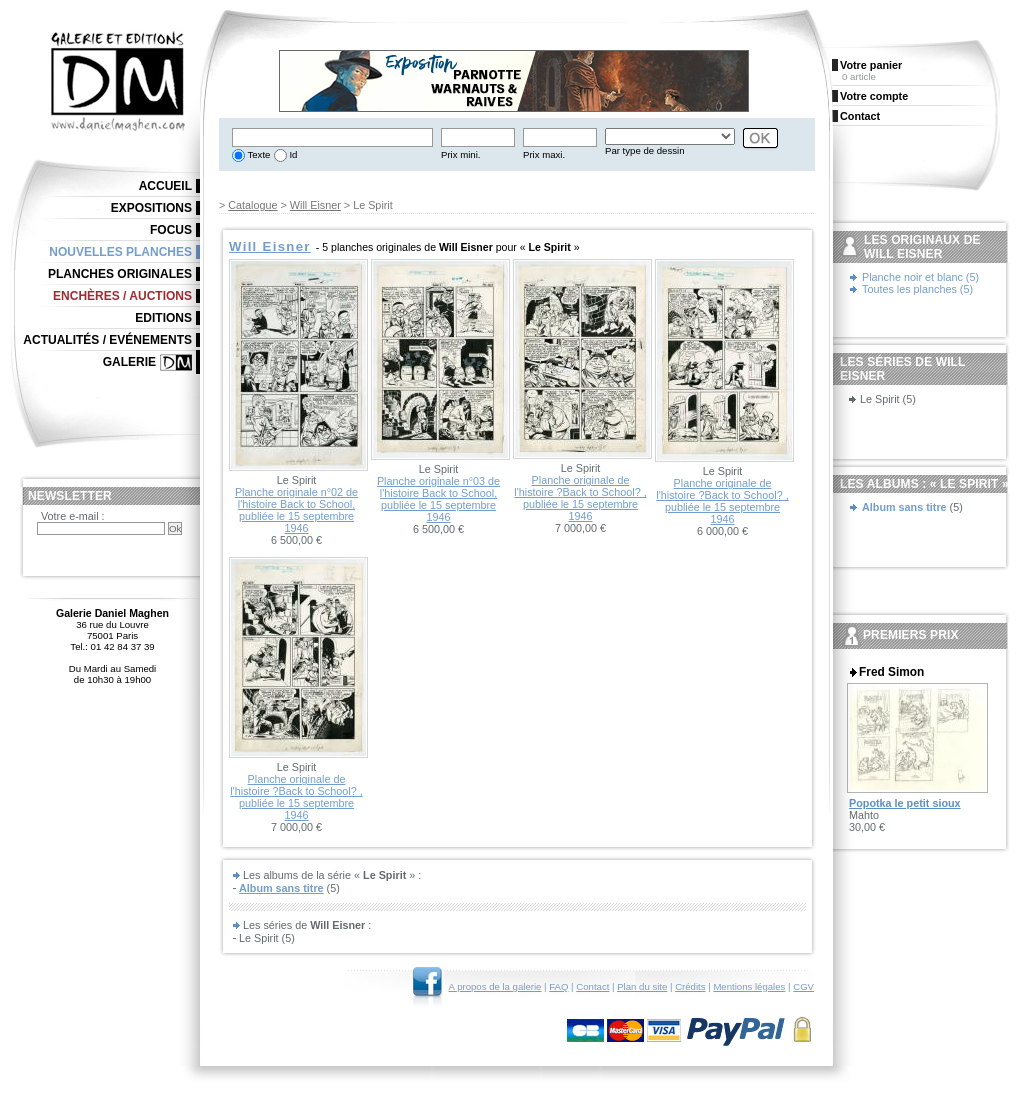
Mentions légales (749, 986)
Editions (163, 318)
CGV (803, 986)
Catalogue (252, 205)
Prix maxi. (544, 154)
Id (292, 154)
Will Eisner (315, 205)
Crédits (690, 986)
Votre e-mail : (73, 516)
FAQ (558, 986)
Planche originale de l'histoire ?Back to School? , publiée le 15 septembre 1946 (580, 498)
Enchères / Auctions (122, 296)
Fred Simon (891, 672)
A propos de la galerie (495, 986)
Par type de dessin (644, 150)
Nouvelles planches (120, 252)
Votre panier (871, 65)
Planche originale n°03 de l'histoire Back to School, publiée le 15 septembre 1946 (438, 499)
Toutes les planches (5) (917, 289)
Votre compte (874, 96)
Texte (257, 154)
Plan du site (642, 986)
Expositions (151, 208)
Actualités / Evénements (107, 340)
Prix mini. (460, 154)
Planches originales (120, 274)
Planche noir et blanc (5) (920, 277)
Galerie (129, 362)
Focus (171, 230)
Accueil (165, 186)
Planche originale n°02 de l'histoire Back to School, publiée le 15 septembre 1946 (296, 510)
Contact (592, 986)
